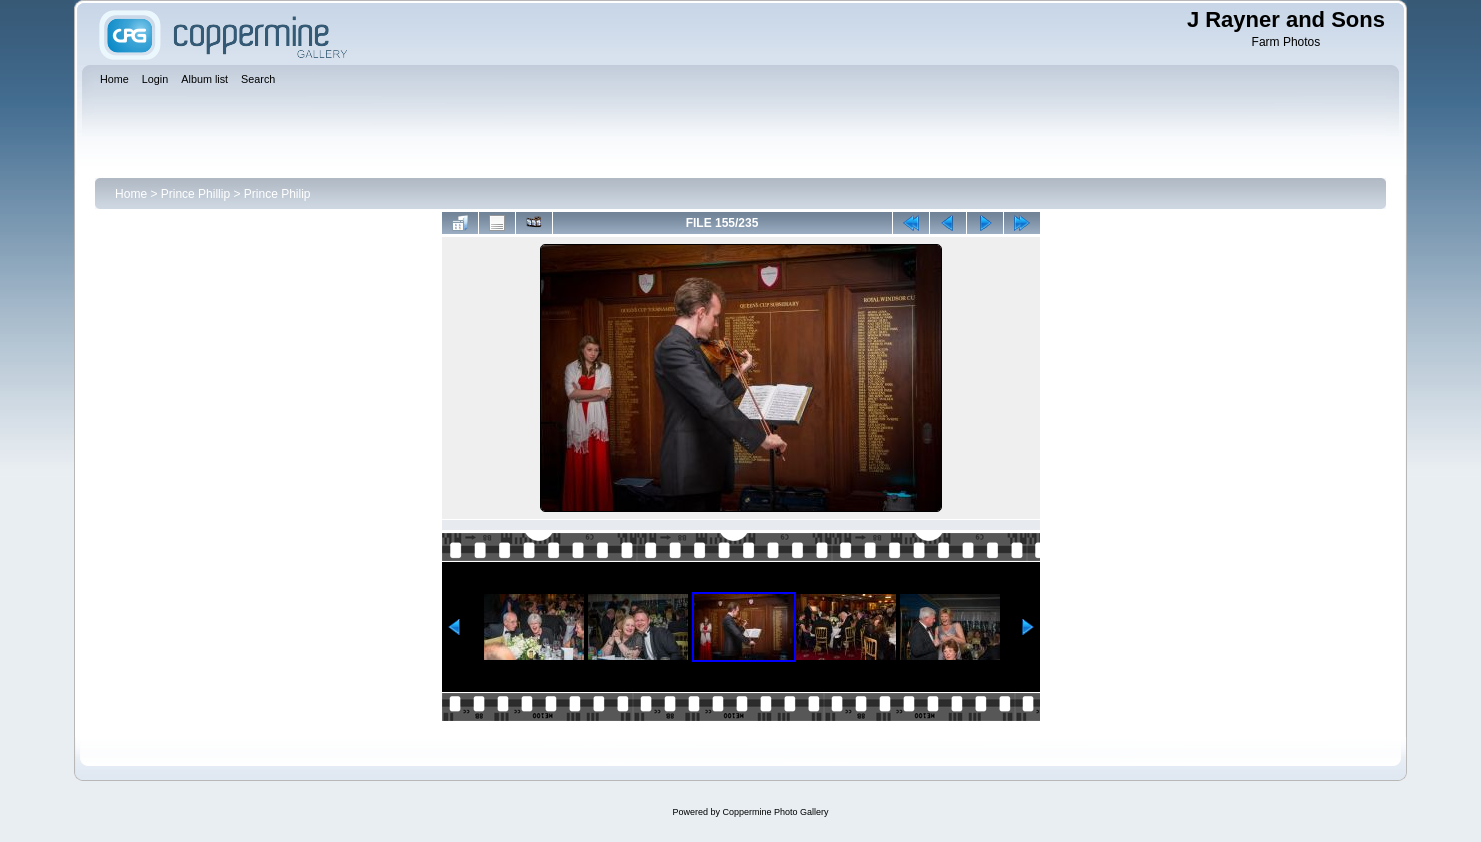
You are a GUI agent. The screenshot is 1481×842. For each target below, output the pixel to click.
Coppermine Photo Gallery (775, 812)
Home (131, 194)
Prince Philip (277, 194)
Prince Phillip (195, 194)
